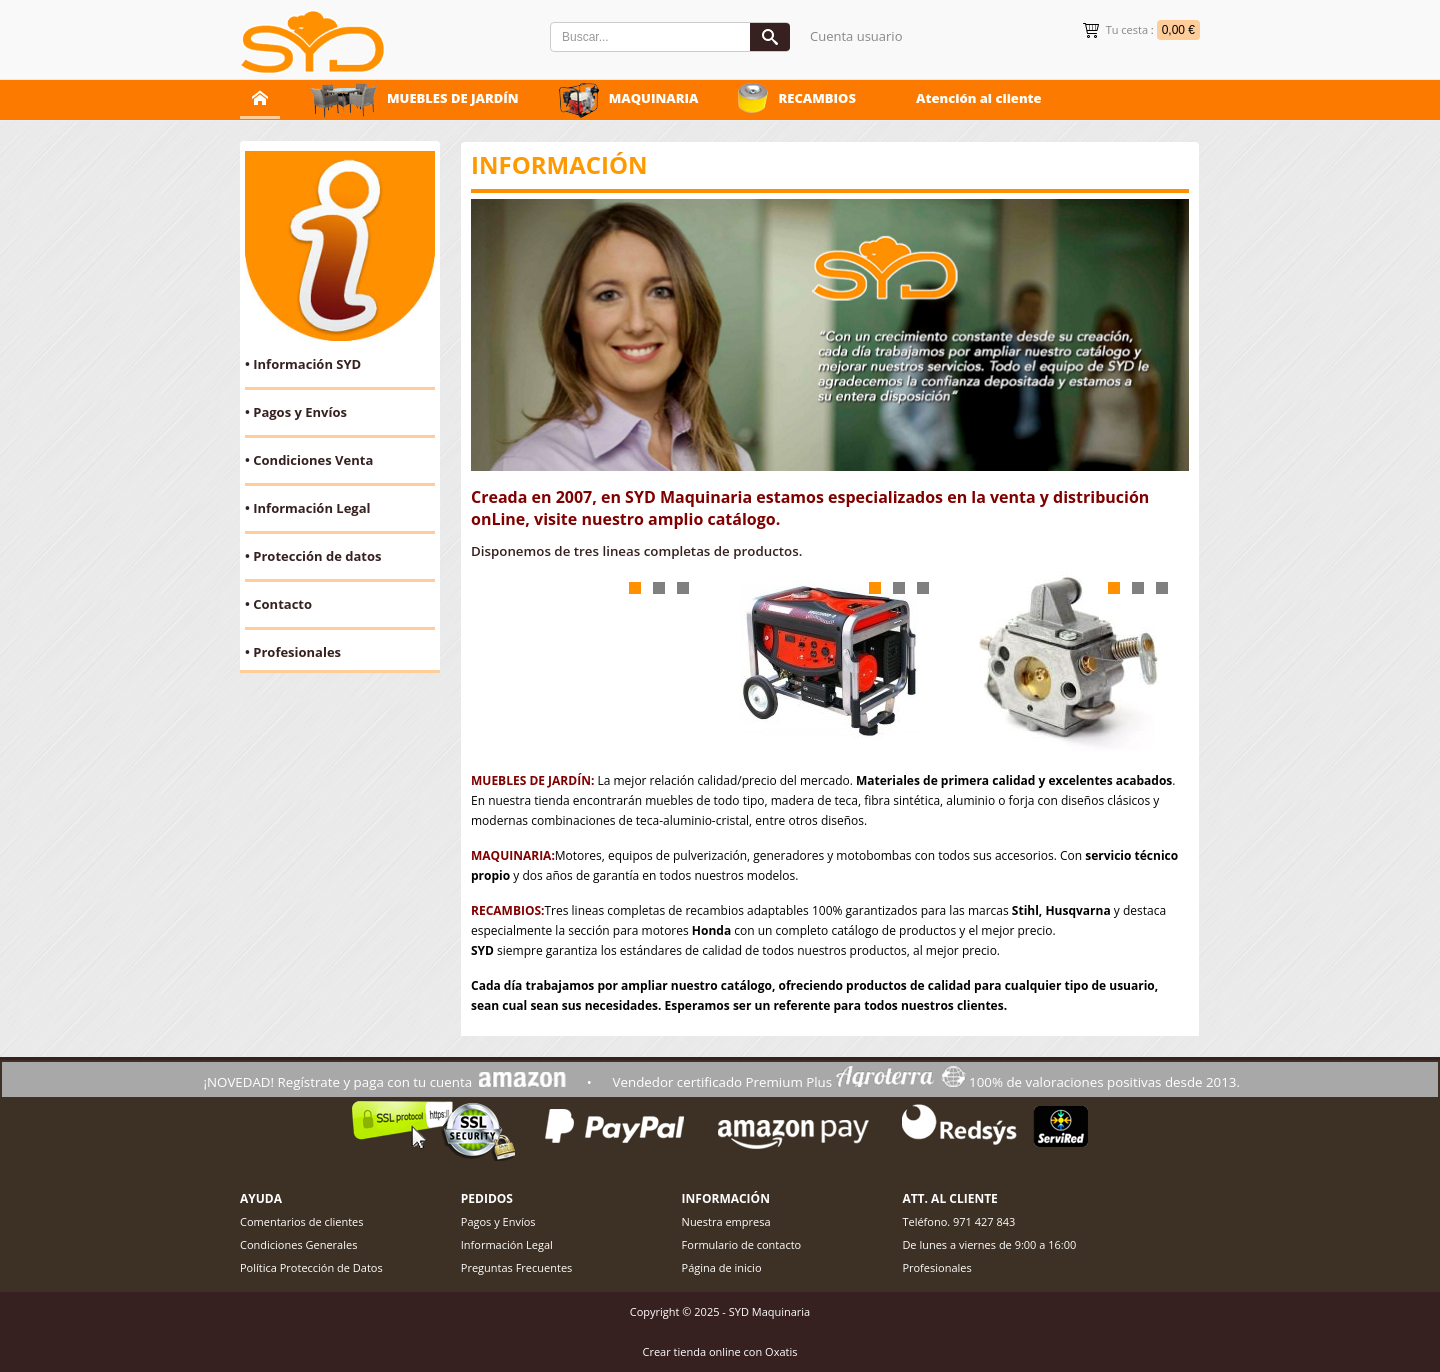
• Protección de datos (313, 556)
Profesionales (936, 1267)
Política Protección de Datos (311, 1267)
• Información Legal (308, 508)
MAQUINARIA (654, 98)
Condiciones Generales (298, 1244)
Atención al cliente (979, 98)
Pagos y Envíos (498, 1221)
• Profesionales (293, 652)
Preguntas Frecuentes (517, 1267)
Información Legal (507, 1244)
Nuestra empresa (726, 1221)
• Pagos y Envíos (296, 412)
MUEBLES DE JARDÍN (453, 98)
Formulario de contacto (742, 1244)
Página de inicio (722, 1267)
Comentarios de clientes (302, 1221)
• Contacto (278, 604)
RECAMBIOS (817, 98)
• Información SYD (303, 364)
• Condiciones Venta (309, 460)
